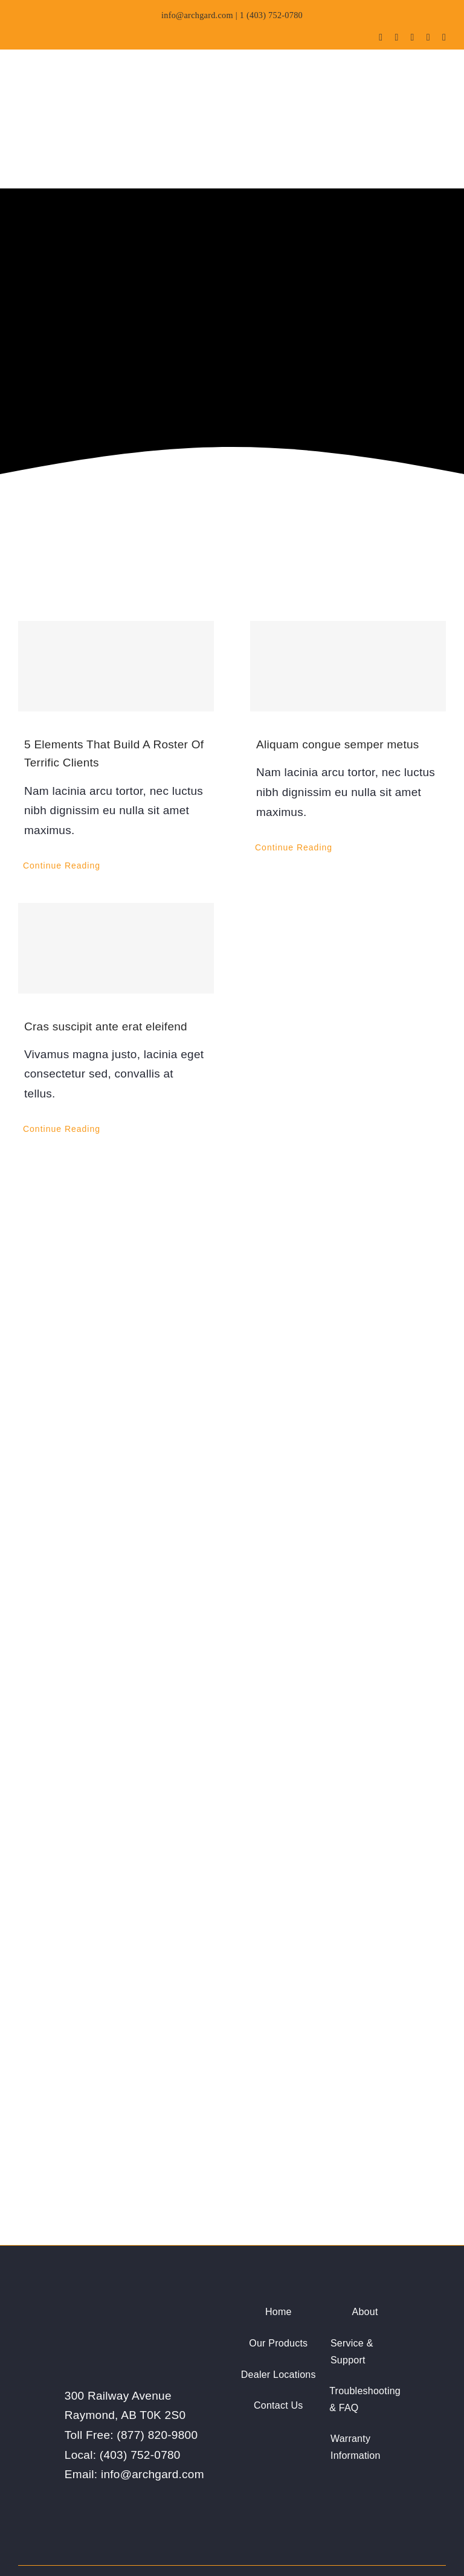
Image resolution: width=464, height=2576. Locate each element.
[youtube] (412, 37)
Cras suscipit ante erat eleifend (105, 962)
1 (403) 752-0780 (271, 15)
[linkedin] (444, 37)
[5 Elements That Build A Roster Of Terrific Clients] (116, 601)
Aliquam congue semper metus (337, 679)
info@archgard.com (197, 15)
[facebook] (380, 37)
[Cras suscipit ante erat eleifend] (116, 883)
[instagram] (428, 37)
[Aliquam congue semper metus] (348, 601)
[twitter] (396, 37)
